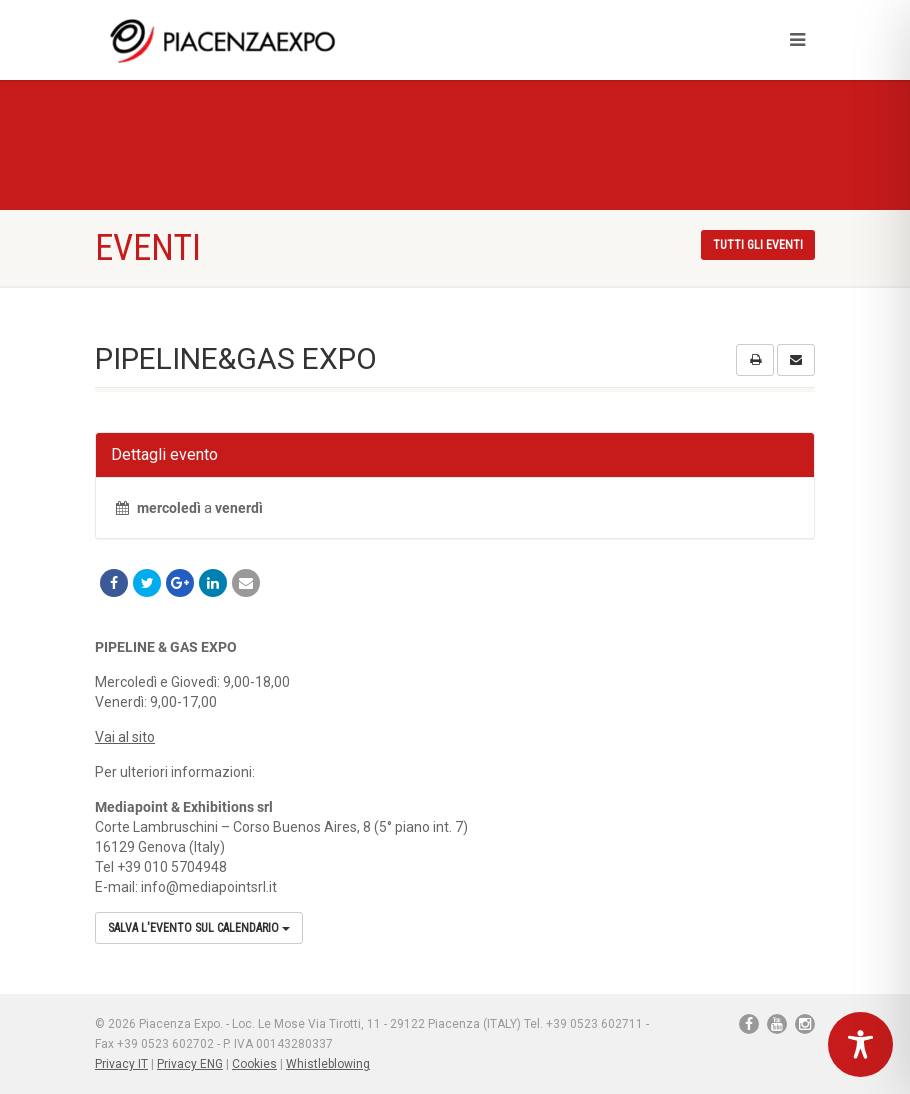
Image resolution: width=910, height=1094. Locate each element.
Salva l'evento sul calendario (199, 928)
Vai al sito (125, 737)
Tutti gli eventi (758, 245)
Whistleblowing (328, 1064)
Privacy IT (121, 1064)
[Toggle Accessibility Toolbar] (860, 1044)
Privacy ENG (190, 1064)
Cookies (254, 1064)
